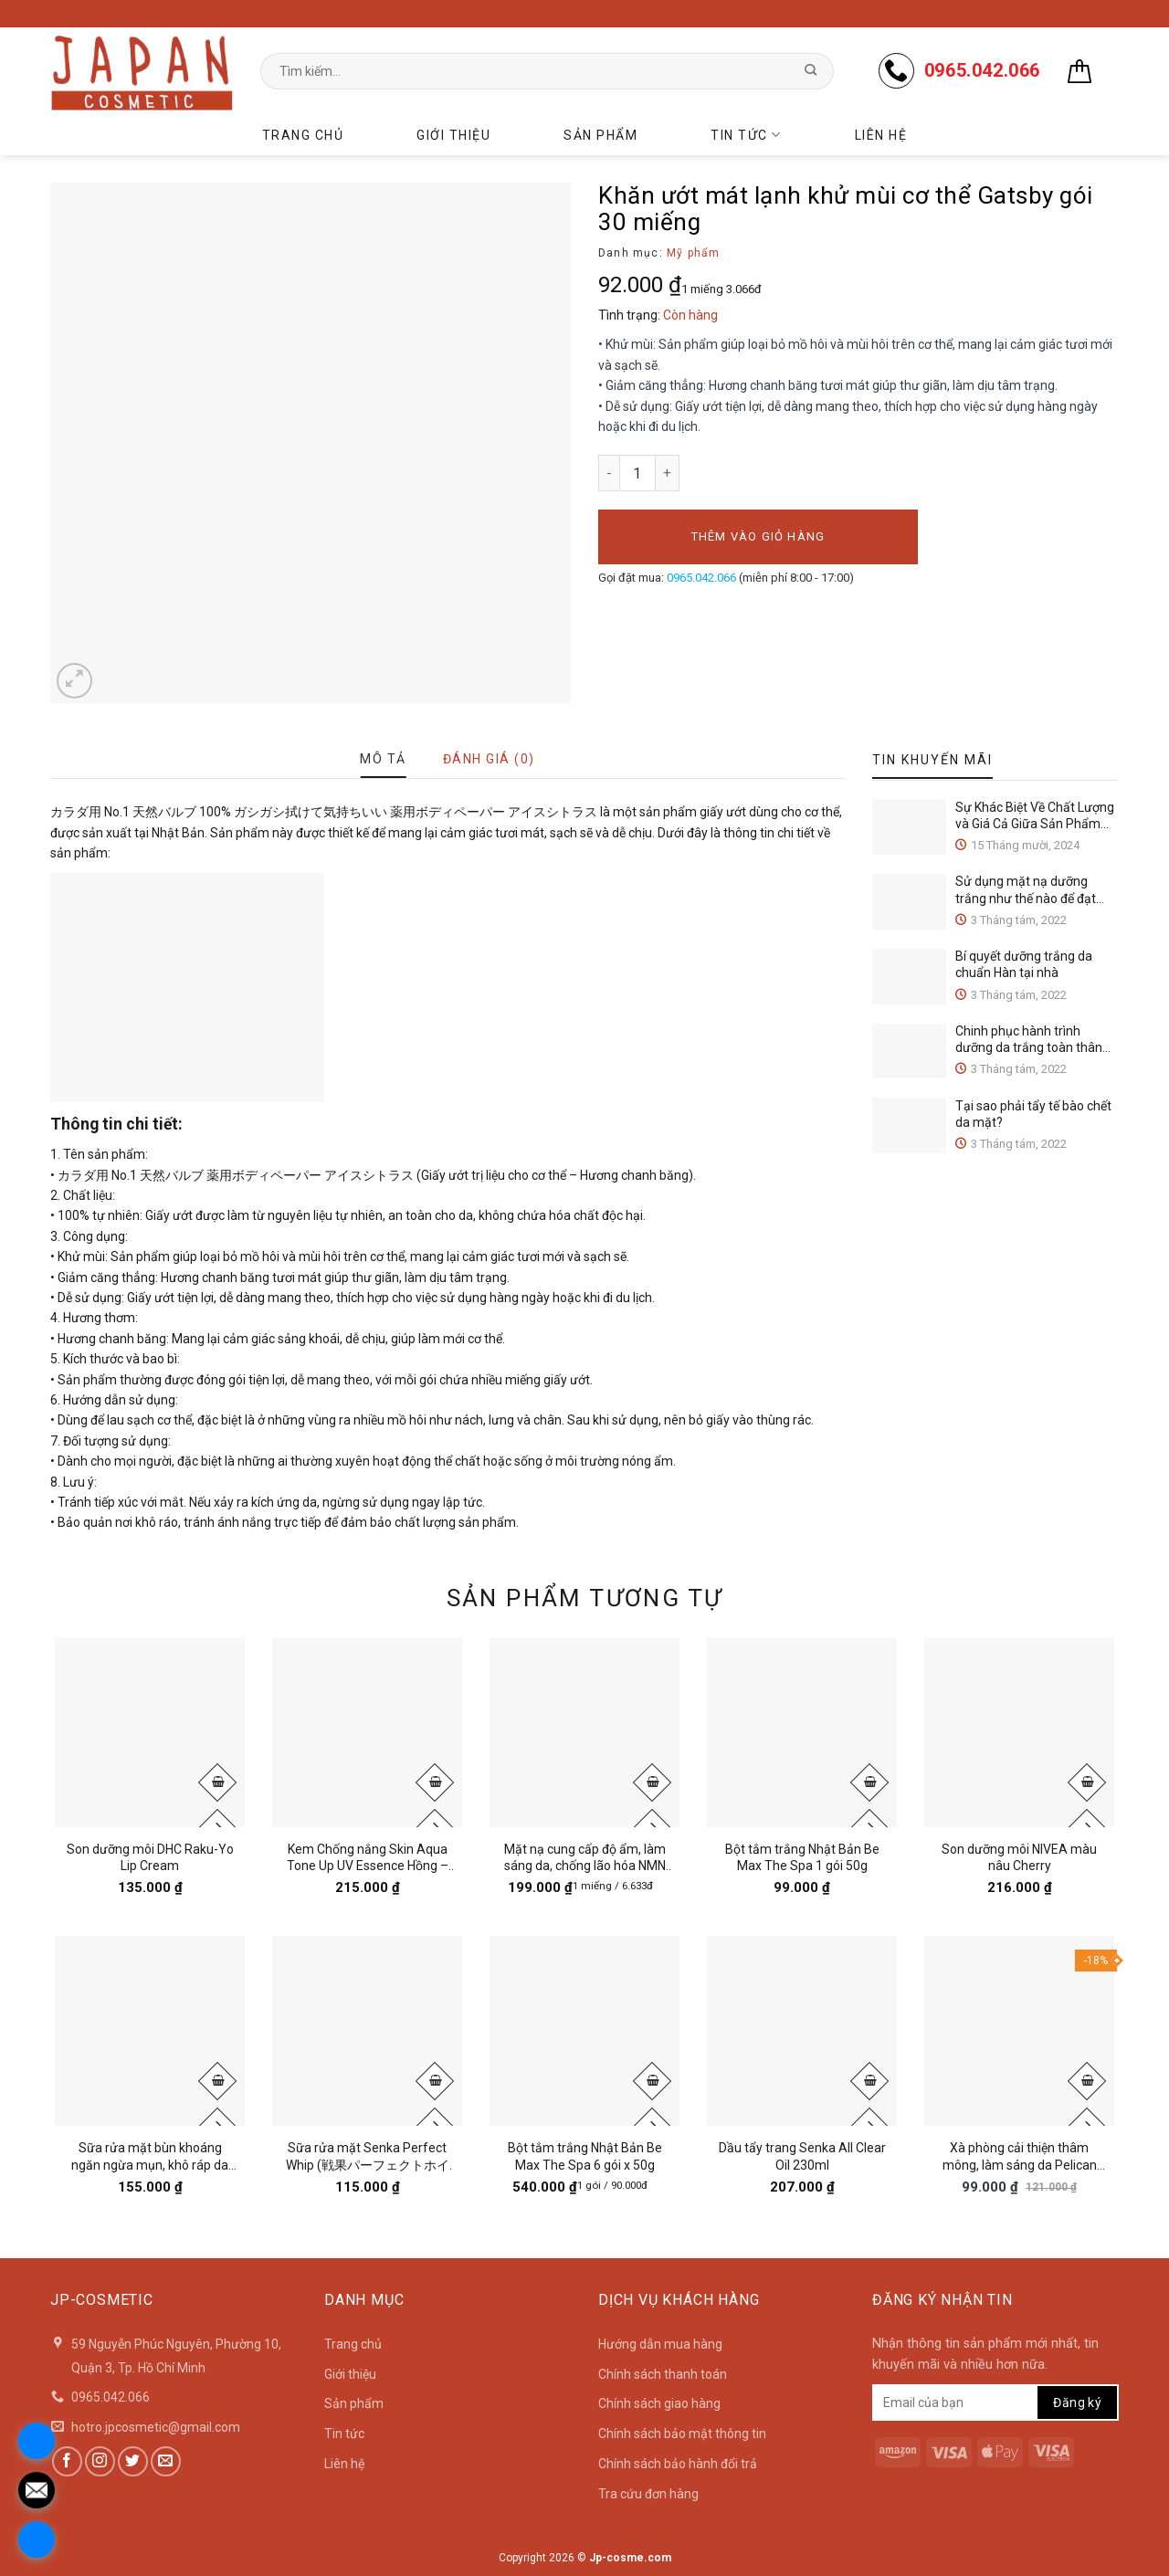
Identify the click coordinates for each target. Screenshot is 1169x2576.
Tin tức (746, 134)
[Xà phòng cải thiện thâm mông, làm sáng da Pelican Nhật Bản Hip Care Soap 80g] (1019, 2031)
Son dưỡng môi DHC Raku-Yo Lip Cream (150, 1857)
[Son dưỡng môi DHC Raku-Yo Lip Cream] (150, 1732)
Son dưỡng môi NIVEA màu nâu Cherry (1019, 1857)
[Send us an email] (166, 2461)
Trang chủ (303, 135)
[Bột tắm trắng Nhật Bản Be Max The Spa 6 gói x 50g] (584, 2031)
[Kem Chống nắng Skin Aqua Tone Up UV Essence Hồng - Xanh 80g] (367, 1732)
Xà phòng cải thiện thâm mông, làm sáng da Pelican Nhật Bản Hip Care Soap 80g (1020, 2156)
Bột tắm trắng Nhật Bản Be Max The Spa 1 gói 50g (802, 1857)
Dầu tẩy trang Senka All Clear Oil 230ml (802, 2155)
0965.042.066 (701, 577)
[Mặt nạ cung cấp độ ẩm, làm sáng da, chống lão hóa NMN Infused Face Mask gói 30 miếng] (584, 1732)
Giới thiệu (453, 135)
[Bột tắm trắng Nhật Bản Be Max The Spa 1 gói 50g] (802, 1732)
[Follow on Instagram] (100, 2461)
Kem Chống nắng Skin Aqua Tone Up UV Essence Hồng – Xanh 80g (367, 1858)
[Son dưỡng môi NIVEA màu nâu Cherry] (1019, 1732)
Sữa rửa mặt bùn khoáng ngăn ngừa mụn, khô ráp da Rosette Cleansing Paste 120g (149, 2156)
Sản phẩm (600, 135)
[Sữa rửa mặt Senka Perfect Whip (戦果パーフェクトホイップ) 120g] (367, 2031)
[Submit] (810, 71)
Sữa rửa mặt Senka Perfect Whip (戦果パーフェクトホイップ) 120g (367, 2156)
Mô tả (383, 759)
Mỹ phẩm (693, 253)
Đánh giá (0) (489, 759)
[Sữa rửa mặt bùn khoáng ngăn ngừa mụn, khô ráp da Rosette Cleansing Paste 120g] (150, 2031)
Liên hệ (881, 135)
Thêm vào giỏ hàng (758, 536)
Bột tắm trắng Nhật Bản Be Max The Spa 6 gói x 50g (585, 2155)
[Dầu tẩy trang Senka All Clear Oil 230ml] (802, 2031)
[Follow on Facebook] (67, 2461)
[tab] (383, 759)
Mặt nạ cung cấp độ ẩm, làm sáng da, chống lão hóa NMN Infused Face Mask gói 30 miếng (585, 1858)
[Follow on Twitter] (133, 2461)
